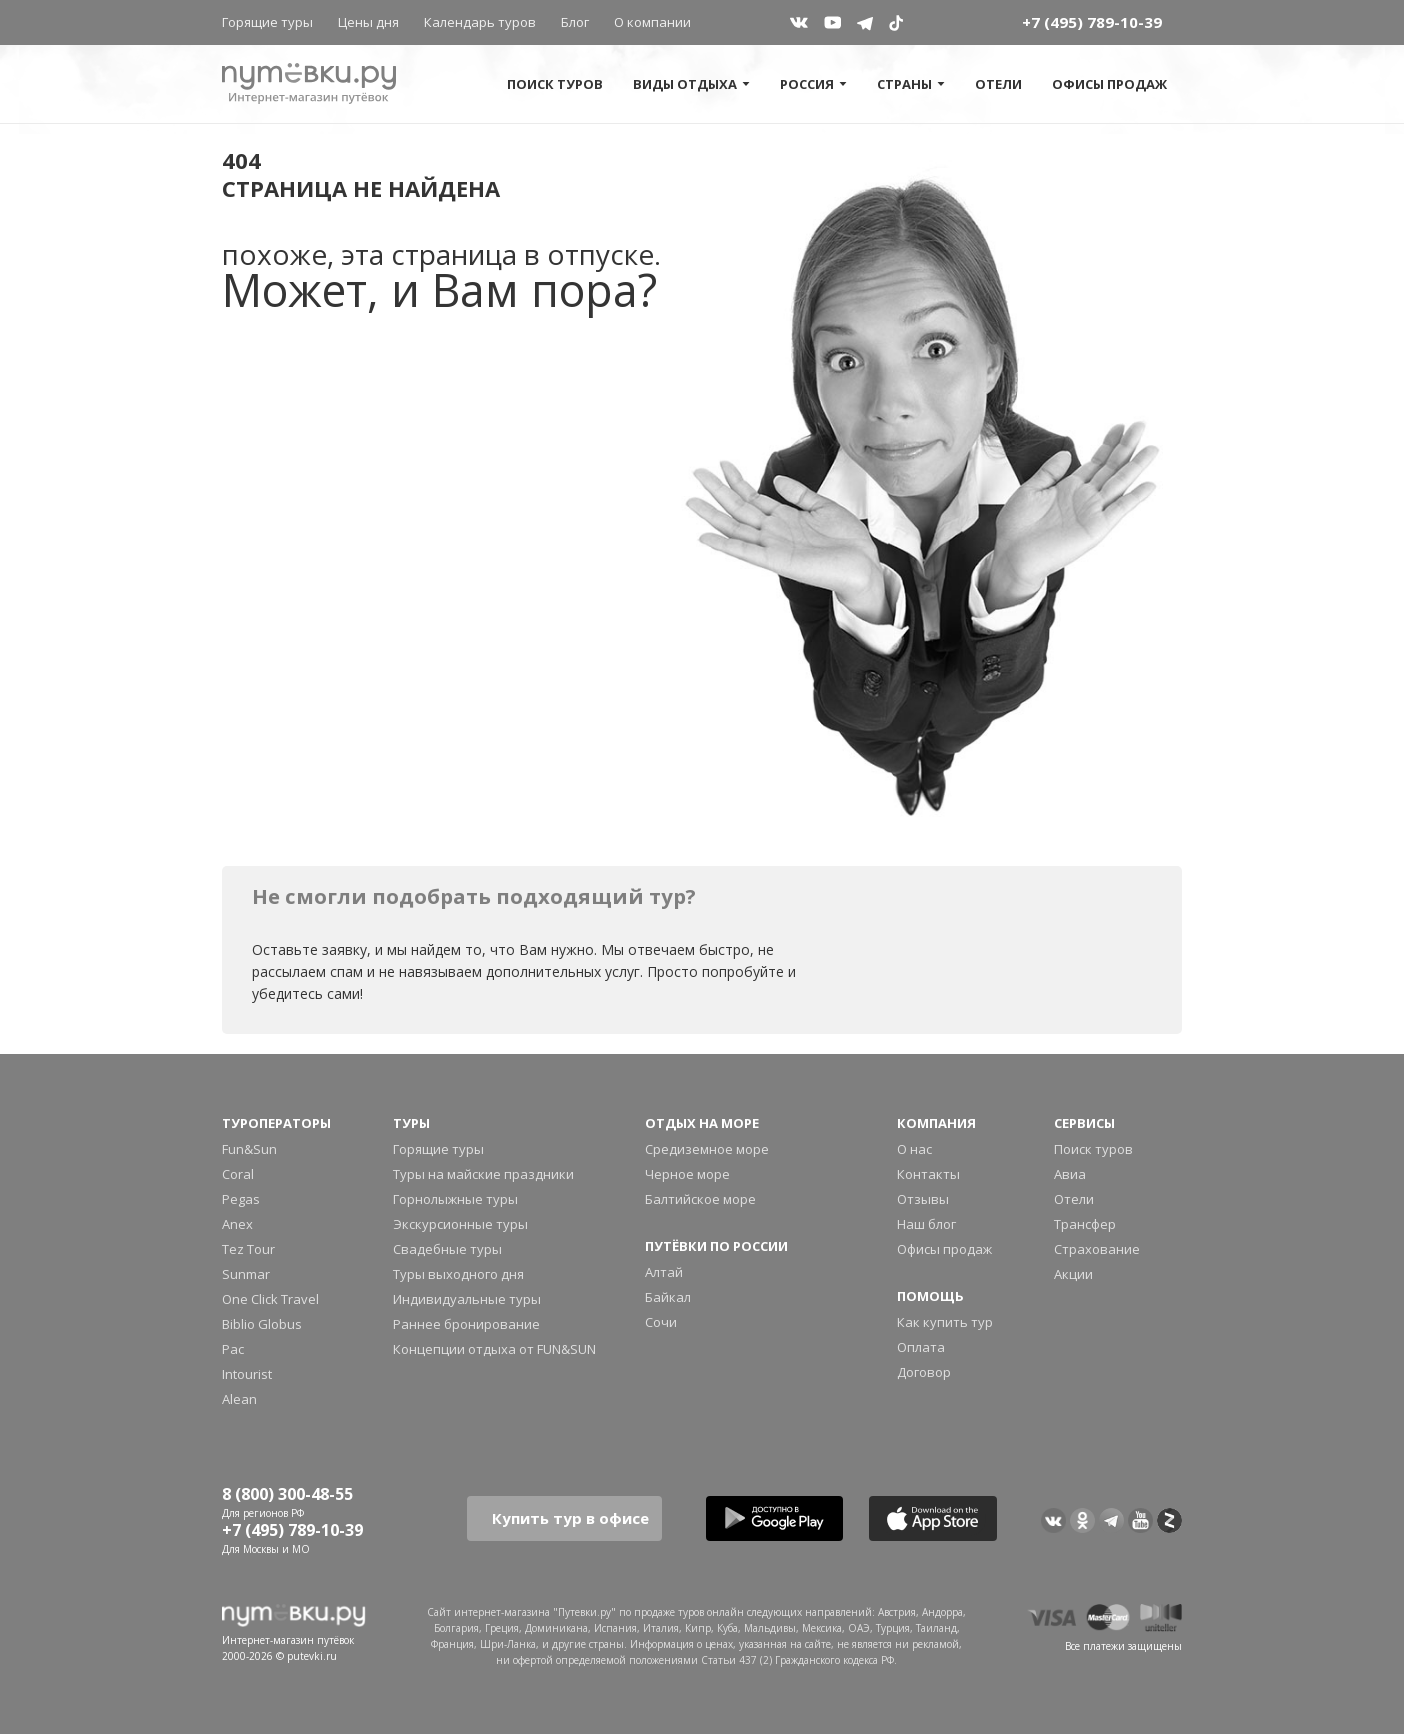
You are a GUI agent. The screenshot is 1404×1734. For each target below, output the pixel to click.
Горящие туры (267, 22)
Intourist (247, 1374)
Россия (813, 84)
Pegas (241, 1199)
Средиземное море (707, 1149)
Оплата (921, 1347)
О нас (914, 1149)
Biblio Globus (262, 1324)
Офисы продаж (1109, 84)
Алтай (664, 1272)
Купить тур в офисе (570, 1518)
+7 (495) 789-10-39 (1092, 22)
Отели (998, 84)
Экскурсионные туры (460, 1224)
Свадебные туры (447, 1249)
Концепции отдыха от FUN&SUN (494, 1349)
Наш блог (926, 1224)
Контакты (928, 1174)
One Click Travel (270, 1299)
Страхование (1097, 1249)
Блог (575, 22)
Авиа (1070, 1174)
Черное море (687, 1174)
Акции (1073, 1274)
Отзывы (923, 1199)
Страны (911, 84)
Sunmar (246, 1274)
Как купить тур (945, 1322)
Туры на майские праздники (483, 1174)
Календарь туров (480, 22)
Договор (924, 1372)
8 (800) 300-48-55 (287, 1494)
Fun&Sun (249, 1149)
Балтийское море (700, 1199)
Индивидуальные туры (467, 1299)
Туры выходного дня (458, 1274)
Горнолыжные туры (455, 1199)
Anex (237, 1224)
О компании (652, 22)
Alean (239, 1399)
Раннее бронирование (466, 1324)
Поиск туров (555, 84)
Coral (238, 1174)
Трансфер (1085, 1224)
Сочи (661, 1322)
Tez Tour (248, 1249)
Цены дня (368, 22)
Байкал (668, 1297)
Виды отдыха (691, 84)
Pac (233, 1349)
